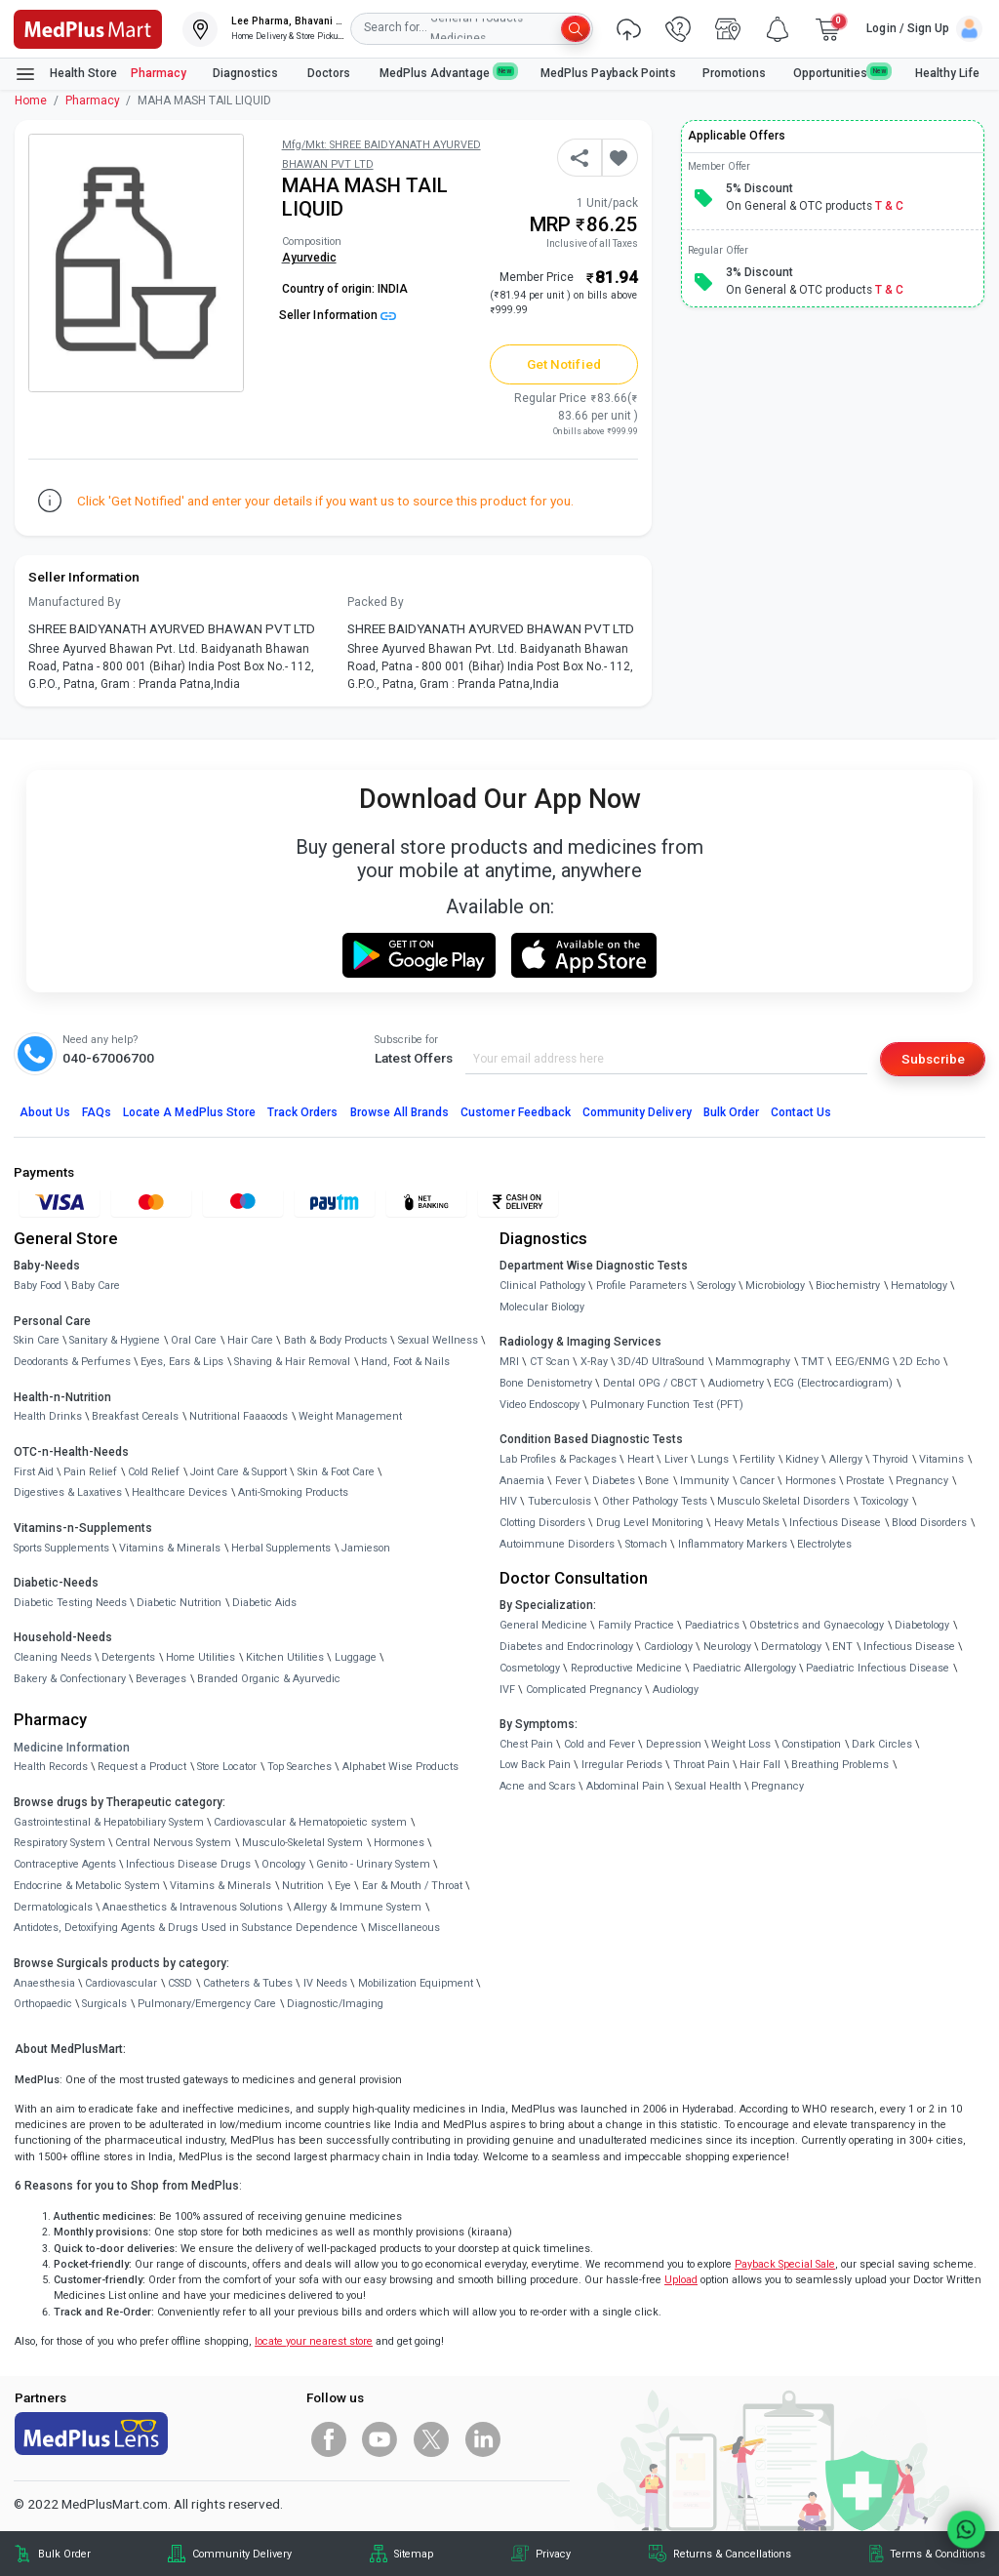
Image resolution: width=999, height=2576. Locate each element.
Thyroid (890, 1459)
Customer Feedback (515, 1112)
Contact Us (801, 1112)
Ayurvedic (309, 257)
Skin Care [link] (37, 1340)
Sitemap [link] (413, 2554)
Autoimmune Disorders (557, 1544)
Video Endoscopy (539, 1404)
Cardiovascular (121, 1983)
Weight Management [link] (350, 1416)
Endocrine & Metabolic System (87, 1885)
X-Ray (594, 1361)
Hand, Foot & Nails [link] (405, 1361)
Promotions (734, 73)
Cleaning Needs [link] (53, 1657)
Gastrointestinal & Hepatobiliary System (109, 1822)
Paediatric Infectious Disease (877, 1668)
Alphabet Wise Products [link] (400, 1766)
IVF (507, 1689)
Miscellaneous (404, 1927)
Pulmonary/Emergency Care (207, 2003)
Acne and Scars (538, 1786)
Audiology (676, 1689)
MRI (509, 1361)
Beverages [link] (161, 1678)
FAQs (96, 1112)
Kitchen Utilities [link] (285, 1657)
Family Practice (636, 1625)
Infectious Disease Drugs (188, 1864)
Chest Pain (526, 1744)
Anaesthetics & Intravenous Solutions (192, 1907)
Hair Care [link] (250, 1340)
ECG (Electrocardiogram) (833, 1383)
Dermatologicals (53, 1907)
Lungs (713, 1459)
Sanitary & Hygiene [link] (114, 1340)
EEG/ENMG (862, 1361)
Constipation (811, 1744)
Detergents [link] (128, 1657)
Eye (343, 1885)
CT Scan (550, 1361)
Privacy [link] (553, 2554)
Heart (640, 1459)
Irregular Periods (621, 1764)
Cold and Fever (599, 1744)
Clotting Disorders (542, 1522)
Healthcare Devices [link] (179, 1492)
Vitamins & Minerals (220, 1885)
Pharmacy (158, 73)
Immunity (704, 1480)
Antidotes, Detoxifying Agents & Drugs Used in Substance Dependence (186, 1927)
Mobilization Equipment (415, 1983)
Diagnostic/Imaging (335, 2003)
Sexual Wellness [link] (438, 1340)
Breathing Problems (840, 1764)
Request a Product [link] (142, 1766)
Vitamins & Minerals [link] (169, 1548)
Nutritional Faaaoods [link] (238, 1416)
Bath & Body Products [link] (335, 1340)
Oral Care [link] (194, 1340)
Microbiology (775, 1285)
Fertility (757, 1459)
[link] (88, 27)
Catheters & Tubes (248, 1983)
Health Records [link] (51, 1766)
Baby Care (95, 1285)
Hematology (919, 1285)
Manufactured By (74, 602)
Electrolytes (824, 1544)
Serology (717, 1285)
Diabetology (922, 1625)
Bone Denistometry (546, 1383)
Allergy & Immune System (357, 1907)
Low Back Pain (535, 1764)
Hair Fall (759, 1764)
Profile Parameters (641, 1285)
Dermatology (791, 1646)
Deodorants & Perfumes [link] (72, 1361)
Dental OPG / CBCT (650, 1383)
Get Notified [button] (564, 364)
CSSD (180, 1983)
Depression (673, 1744)
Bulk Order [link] (64, 2554)
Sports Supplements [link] (61, 1548)
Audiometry (736, 1383)
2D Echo (919, 1361)
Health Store (66, 74)
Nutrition (303, 1885)
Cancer (757, 1480)
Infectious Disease (835, 1522)
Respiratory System (59, 1842)
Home (31, 100)
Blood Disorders (929, 1522)
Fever (568, 1480)
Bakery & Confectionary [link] (70, 1678)
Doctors (330, 73)
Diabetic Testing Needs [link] (70, 1602)
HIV (508, 1501)
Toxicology (884, 1501)
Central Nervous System (173, 1842)
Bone (657, 1480)
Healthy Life (947, 73)
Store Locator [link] (227, 1766)
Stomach (646, 1544)
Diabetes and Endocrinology (566, 1646)
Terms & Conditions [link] (937, 2554)
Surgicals (104, 2003)
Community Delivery (637, 1112)
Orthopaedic (43, 2003)
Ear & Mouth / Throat (412, 1885)
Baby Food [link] (37, 1285)
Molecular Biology (542, 1307)
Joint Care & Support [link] (238, 1472)
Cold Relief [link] (154, 1472)
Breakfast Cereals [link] (135, 1416)
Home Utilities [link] (200, 1657)
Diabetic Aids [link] (264, 1602)
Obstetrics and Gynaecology (816, 1625)
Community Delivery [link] (242, 2554)
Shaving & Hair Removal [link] (292, 1361)
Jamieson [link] (365, 1548)
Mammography (752, 1361)
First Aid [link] (34, 1472)
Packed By (375, 602)
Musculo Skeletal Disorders (783, 1501)
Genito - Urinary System (373, 1864)
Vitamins (941, 1459)
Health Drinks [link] (48, 1416)
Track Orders (303, 1112)
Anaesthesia (44, 1983)
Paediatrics (712, 1625)
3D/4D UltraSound (661, 1361)
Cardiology (668, 1646)
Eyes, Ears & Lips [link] (181, 1361)
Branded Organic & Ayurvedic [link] (268, 1678)
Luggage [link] (356, 1657)
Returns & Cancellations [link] (732, 2554)
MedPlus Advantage (447, 72)
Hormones (399, 1842)
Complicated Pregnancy (584, 1689)
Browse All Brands (400, 1112)
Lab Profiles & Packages (558, 1459)
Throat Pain (701, 1764)
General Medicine (543, 1625)
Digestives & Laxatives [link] (68, 1492)
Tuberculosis (559, 1501)
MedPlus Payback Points (608, 73)
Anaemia (522, 1480)
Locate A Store (189, 1112)
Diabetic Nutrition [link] (179, 1602)
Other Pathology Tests (654, 1501)
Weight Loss (741, 1744)
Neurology (727, 1646)
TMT (812, 1361)
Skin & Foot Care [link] (336, 1472)
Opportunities (841, 72)
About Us (45, 1112)
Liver (676, 1459)
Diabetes (613, 1480)
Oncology (283, 1864)
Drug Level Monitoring (649, 1522)
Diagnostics (247, 73)
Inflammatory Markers (732, 1544)
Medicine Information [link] (72, 1747)
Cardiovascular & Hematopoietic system (310, 1822)
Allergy (845, 1459)
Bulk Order (731, 1112)
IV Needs (325, 1983)
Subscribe (933, 1059)
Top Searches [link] (299, 1766)
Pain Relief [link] (90, 1472)
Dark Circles (882, 1744)
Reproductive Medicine (626, 1668)
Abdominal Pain (625, 1786)
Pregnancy (922, 1480)
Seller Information (337, 315)
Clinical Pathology (542, 1285)
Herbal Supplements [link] (281, 1548)
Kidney (802, 1459)
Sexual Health (708, 1786)
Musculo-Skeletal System (302, 1842)
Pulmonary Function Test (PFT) (666, 1404)
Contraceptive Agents (65, 1864)
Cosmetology (530, 1668)
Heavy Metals (746, 1522)
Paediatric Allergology (744, 1668)
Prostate (865, 1480)
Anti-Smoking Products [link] (293, 1492)
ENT (842, 1646)
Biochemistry (848, 1285)
